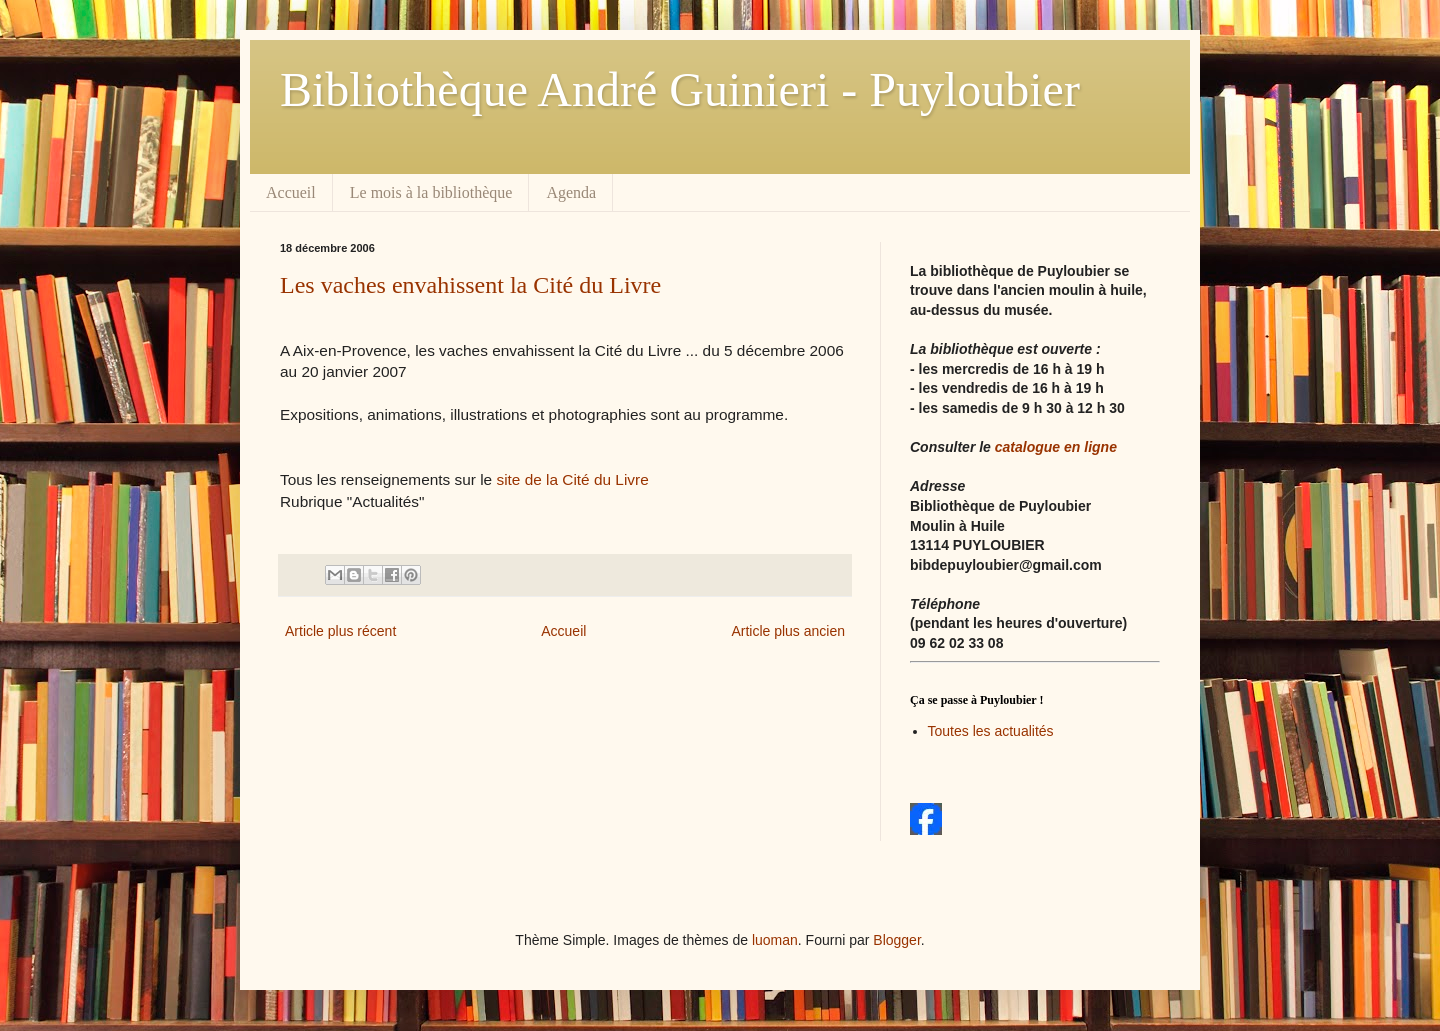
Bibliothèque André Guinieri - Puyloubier (680, 89)
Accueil (291, 192)
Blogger (896, 940)
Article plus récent (340, 631)
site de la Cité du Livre (572, 479)
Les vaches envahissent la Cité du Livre (470, 285)
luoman (775, 940)
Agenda (571, 192)
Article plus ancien (788, 631)
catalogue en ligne (1056, 447)
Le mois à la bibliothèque (431, 192)
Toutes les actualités (991, 731)
